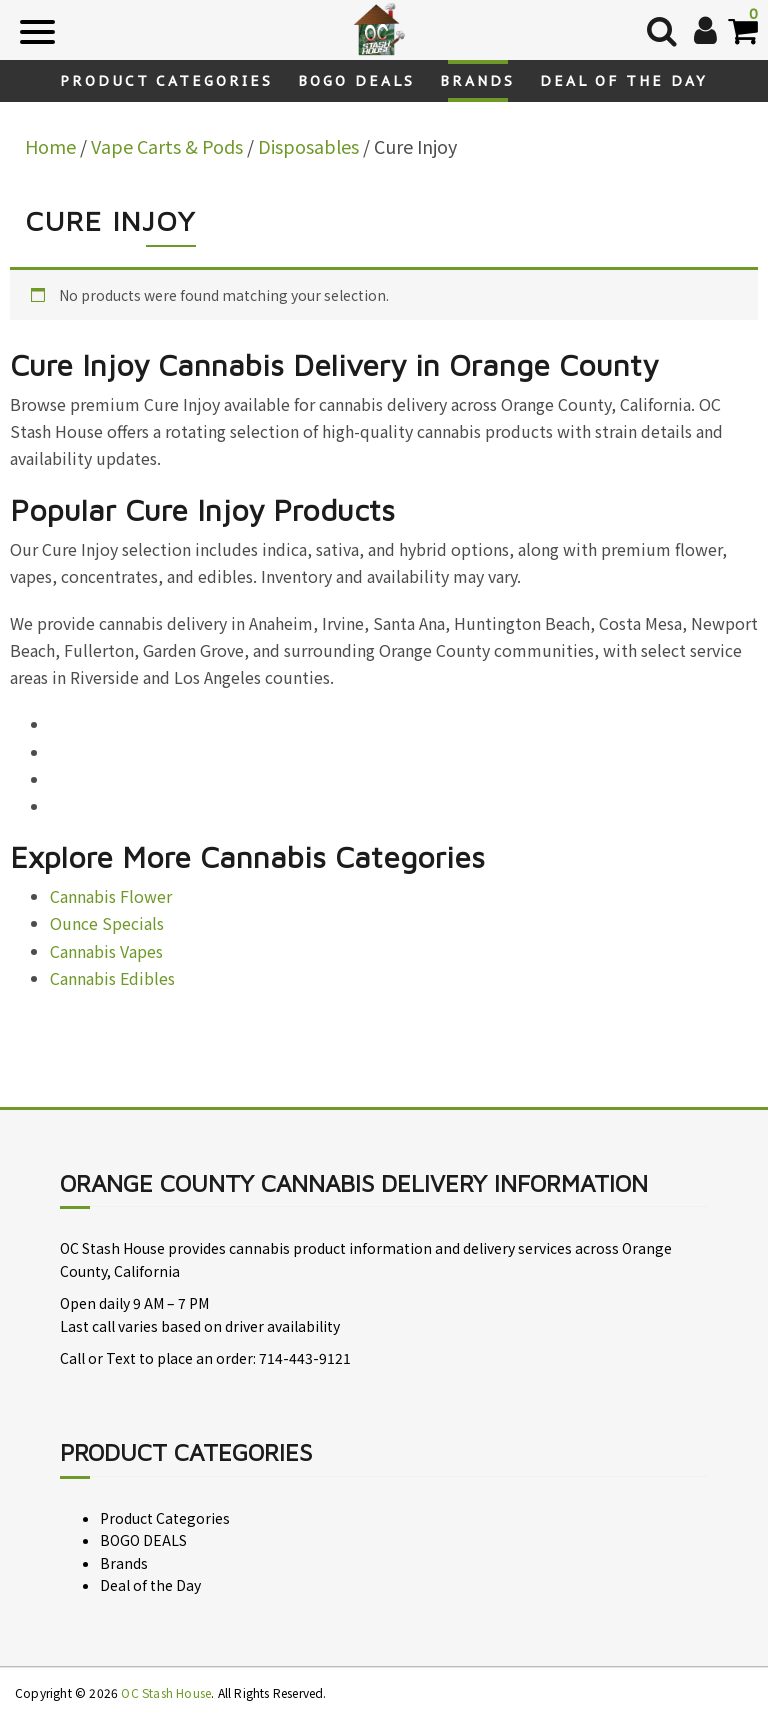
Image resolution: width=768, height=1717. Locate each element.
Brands (477, 81)
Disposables (308, 146)
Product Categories (166, 81)
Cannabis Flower (111, 896)
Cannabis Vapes (106, 951)
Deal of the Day (624, 81)
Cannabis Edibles (112, 978)
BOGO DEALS (356, 81)
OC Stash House (166, 1692)
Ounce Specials (107, 923)
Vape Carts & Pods (167, 146)
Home (50, 146)
